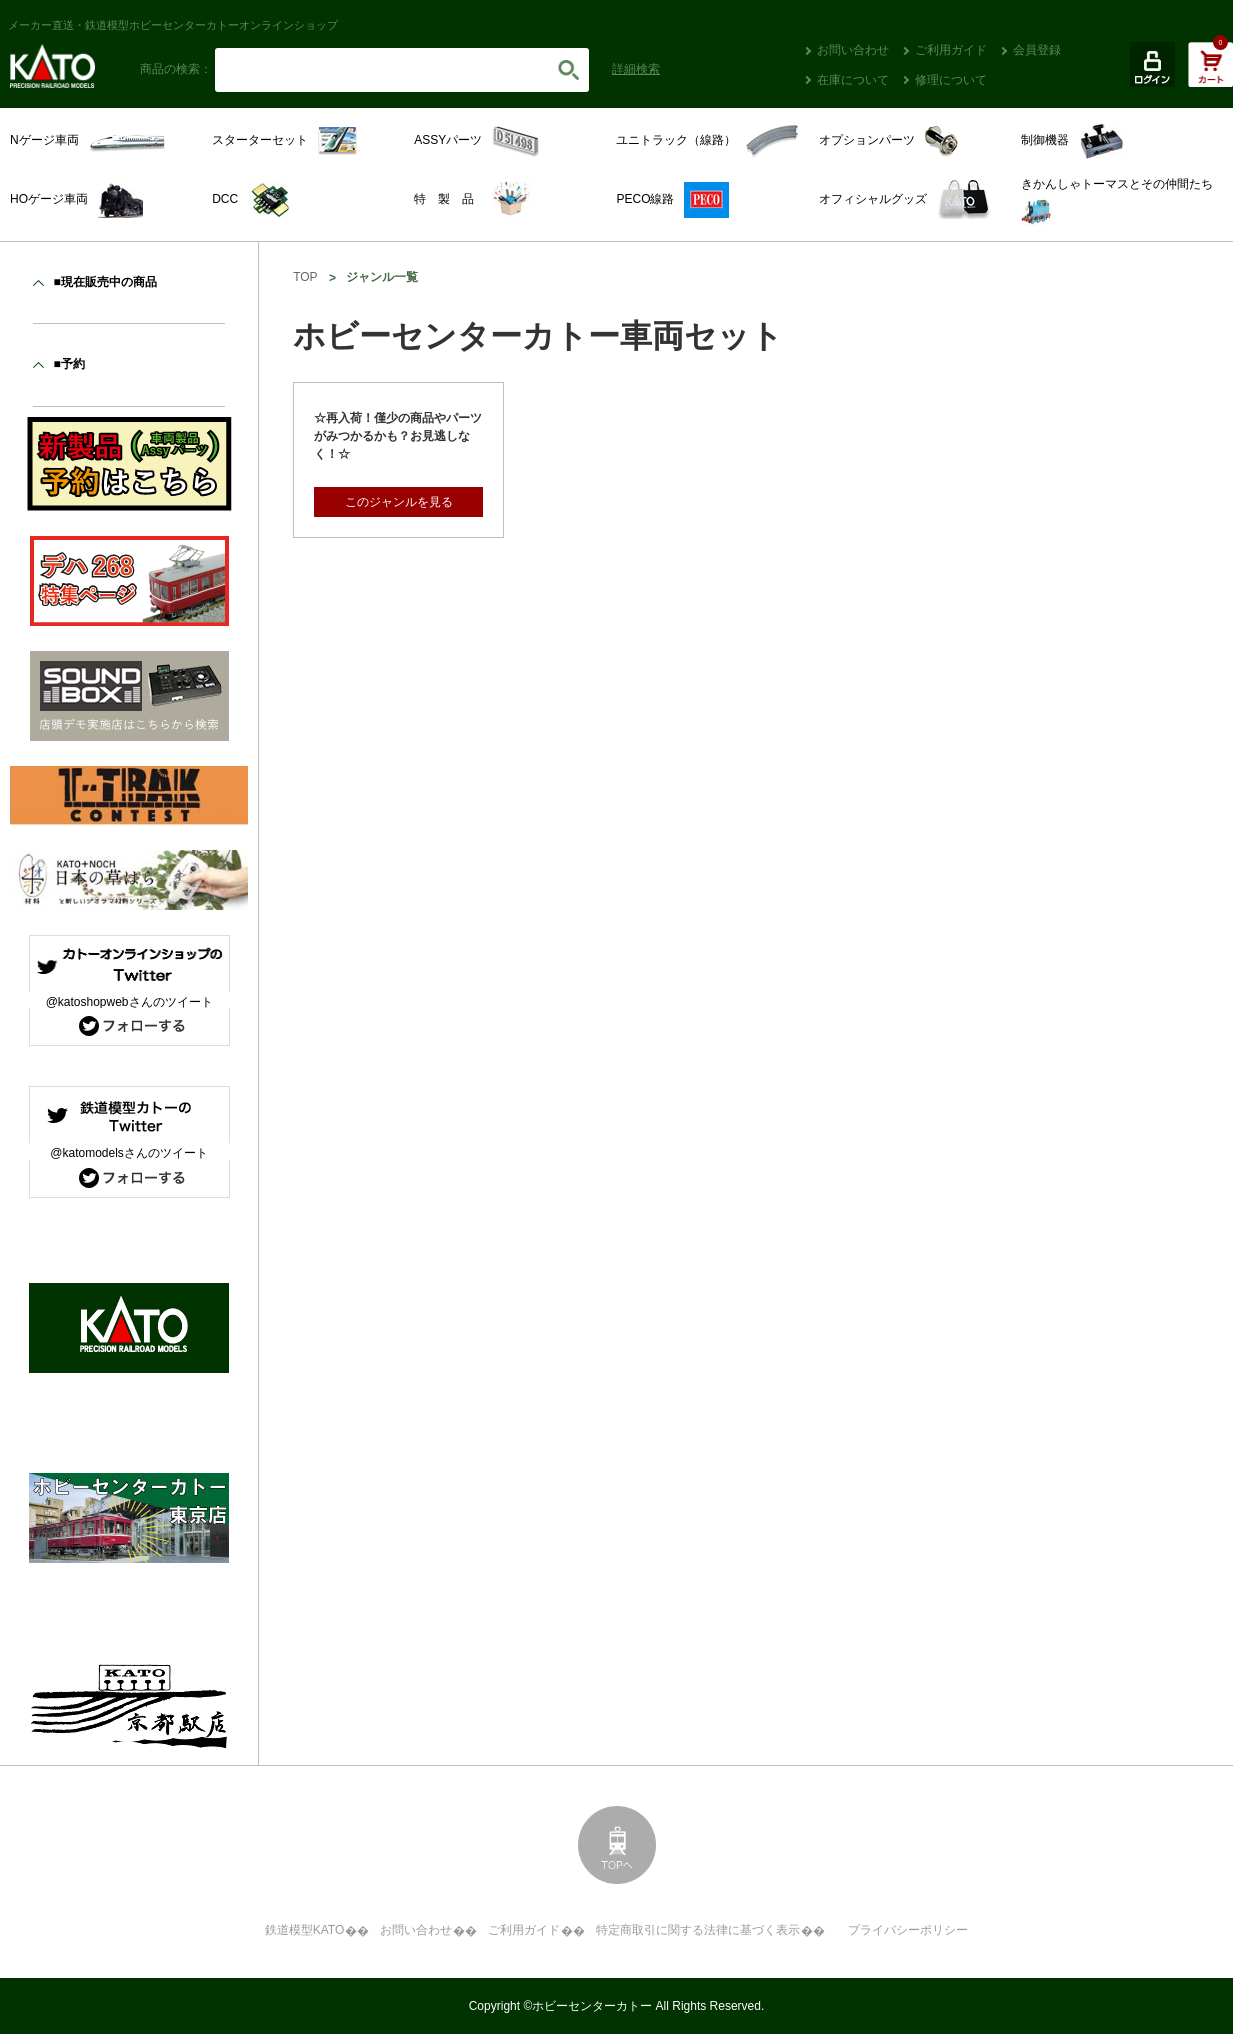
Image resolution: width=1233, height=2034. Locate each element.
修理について (951, 80)
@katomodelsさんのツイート (129, 1153)
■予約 (68, 364)
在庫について (853, 80)
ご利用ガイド (951, 50)
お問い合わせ (853, 50)
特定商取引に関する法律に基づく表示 (698, 1930)
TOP (305, 277)
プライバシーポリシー (908, 1930)
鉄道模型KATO (305, 1930)
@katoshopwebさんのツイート (129, 1002)
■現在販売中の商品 (104, 282)
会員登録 (1037, 50)
